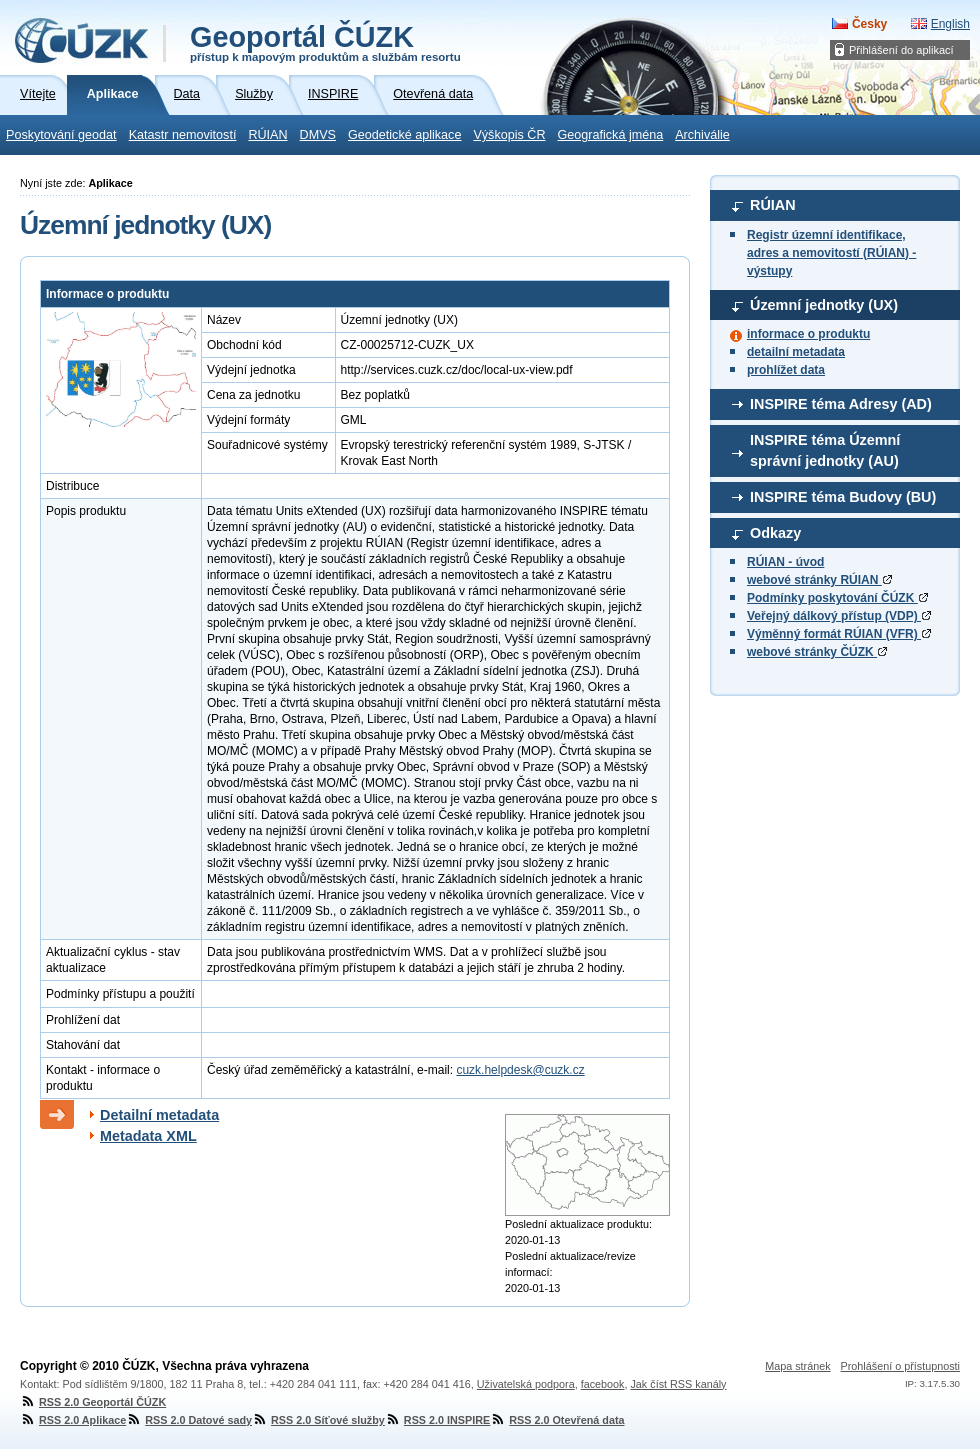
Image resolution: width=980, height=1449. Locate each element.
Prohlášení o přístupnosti (900, 1366)
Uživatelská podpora (526, 1384)
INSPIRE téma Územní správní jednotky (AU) (825, 451)
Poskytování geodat (61, 135)
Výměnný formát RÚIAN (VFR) (839, 634)
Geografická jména (611, 135)
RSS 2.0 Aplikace (73, 1420)
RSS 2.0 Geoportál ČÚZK (93, 1402)
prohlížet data (786, 370)
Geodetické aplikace (404, 135)
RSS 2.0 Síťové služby (318, 1420)
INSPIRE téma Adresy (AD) (841, 404)
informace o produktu (808, 334)
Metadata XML (148, 1136)
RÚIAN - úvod (785, 562)
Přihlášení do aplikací (901, 50)
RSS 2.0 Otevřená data (557, 1420)
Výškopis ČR (509, 135)
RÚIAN (267, 135)
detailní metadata (796, 352)
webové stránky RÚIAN (819, 580)
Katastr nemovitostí (183, 135)
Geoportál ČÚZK (325, 42)
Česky (869, 24)
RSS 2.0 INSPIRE (437, 1420)
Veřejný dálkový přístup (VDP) (839, 616)
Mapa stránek (797, 1366)
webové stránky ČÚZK (817, 652)
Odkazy (775, 533)
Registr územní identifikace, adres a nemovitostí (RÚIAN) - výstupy (831, 253)
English (950, 24)
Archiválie (702, 135)
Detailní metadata (159, 1115)
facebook (603, 1384)
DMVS (318, 135)
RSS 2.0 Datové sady (189, 1420)
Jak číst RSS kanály (678, 1384)
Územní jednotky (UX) (824, 305)
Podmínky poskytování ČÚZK (837, 598)
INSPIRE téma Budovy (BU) (843, 497)
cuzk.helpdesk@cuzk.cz (520, 1070)
